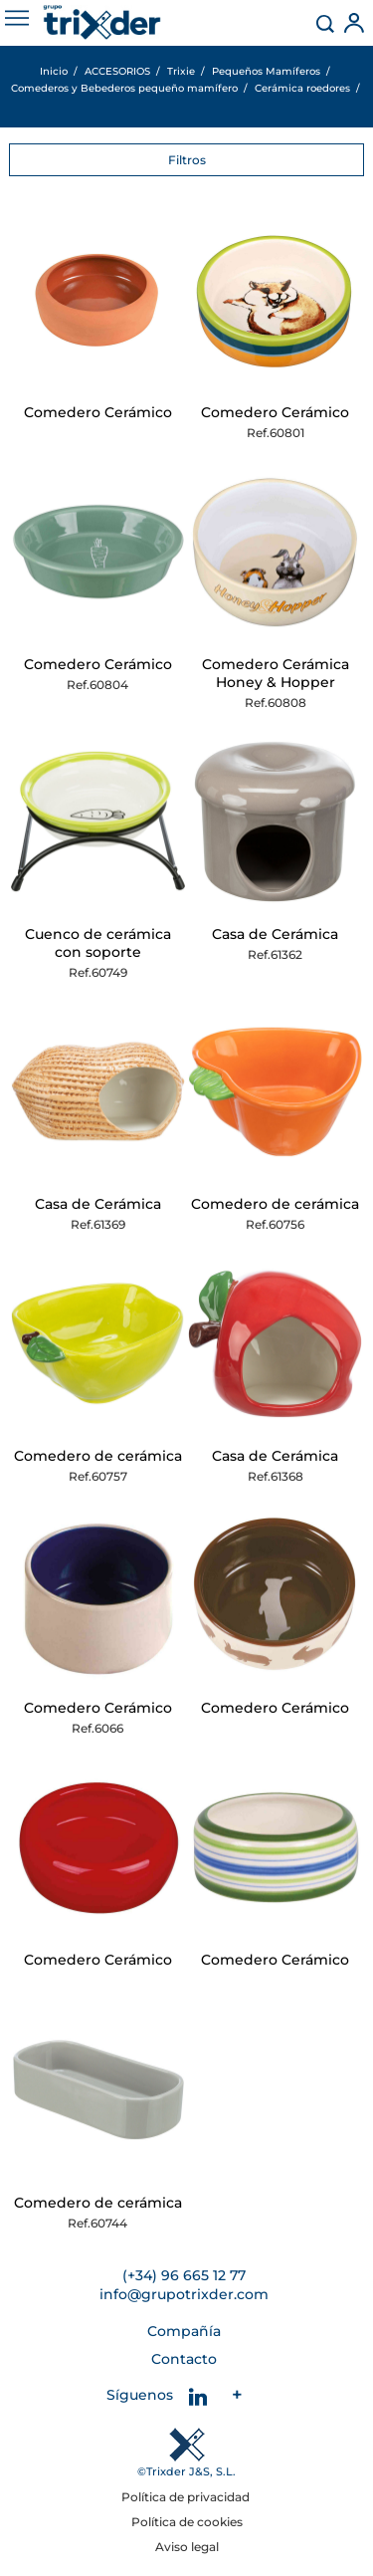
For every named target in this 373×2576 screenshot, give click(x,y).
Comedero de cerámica (275, 1204)
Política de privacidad (187, 2496)
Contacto (184, 2359)
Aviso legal (187, 2546)
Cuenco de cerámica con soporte (98, 943)
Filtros (187, 159)
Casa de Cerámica (275, 934)
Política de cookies (187, 2521)
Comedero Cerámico (98, 412)
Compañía (184, 2331)
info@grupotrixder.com (184, 2294)
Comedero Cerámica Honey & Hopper (275, 673)
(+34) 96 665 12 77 (184, 2275)
